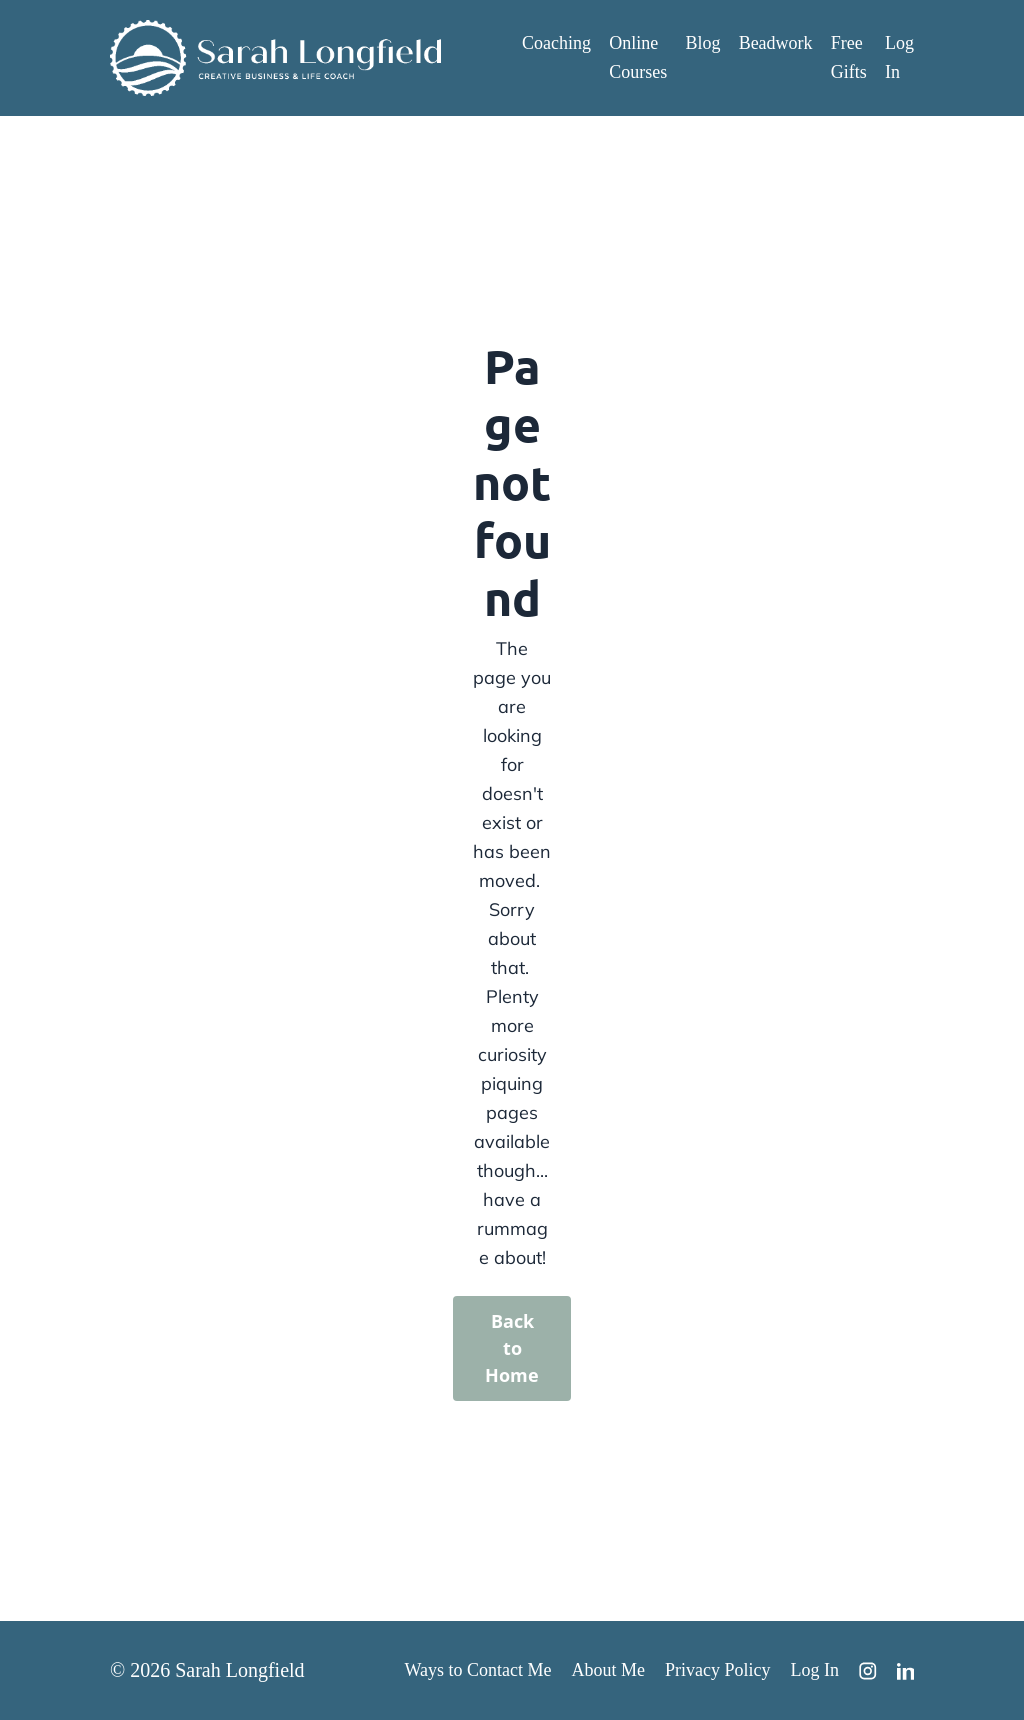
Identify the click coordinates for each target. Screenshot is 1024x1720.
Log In (899, 57)
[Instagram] (868, 1671)
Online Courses (638, 57)
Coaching (556, 43)
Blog (702, 43)
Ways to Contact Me (477, 1670)
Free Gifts (849, 57)
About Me (609, 1670)
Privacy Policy (718, 1670)
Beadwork (776, 43)
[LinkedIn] (906, 1671)
